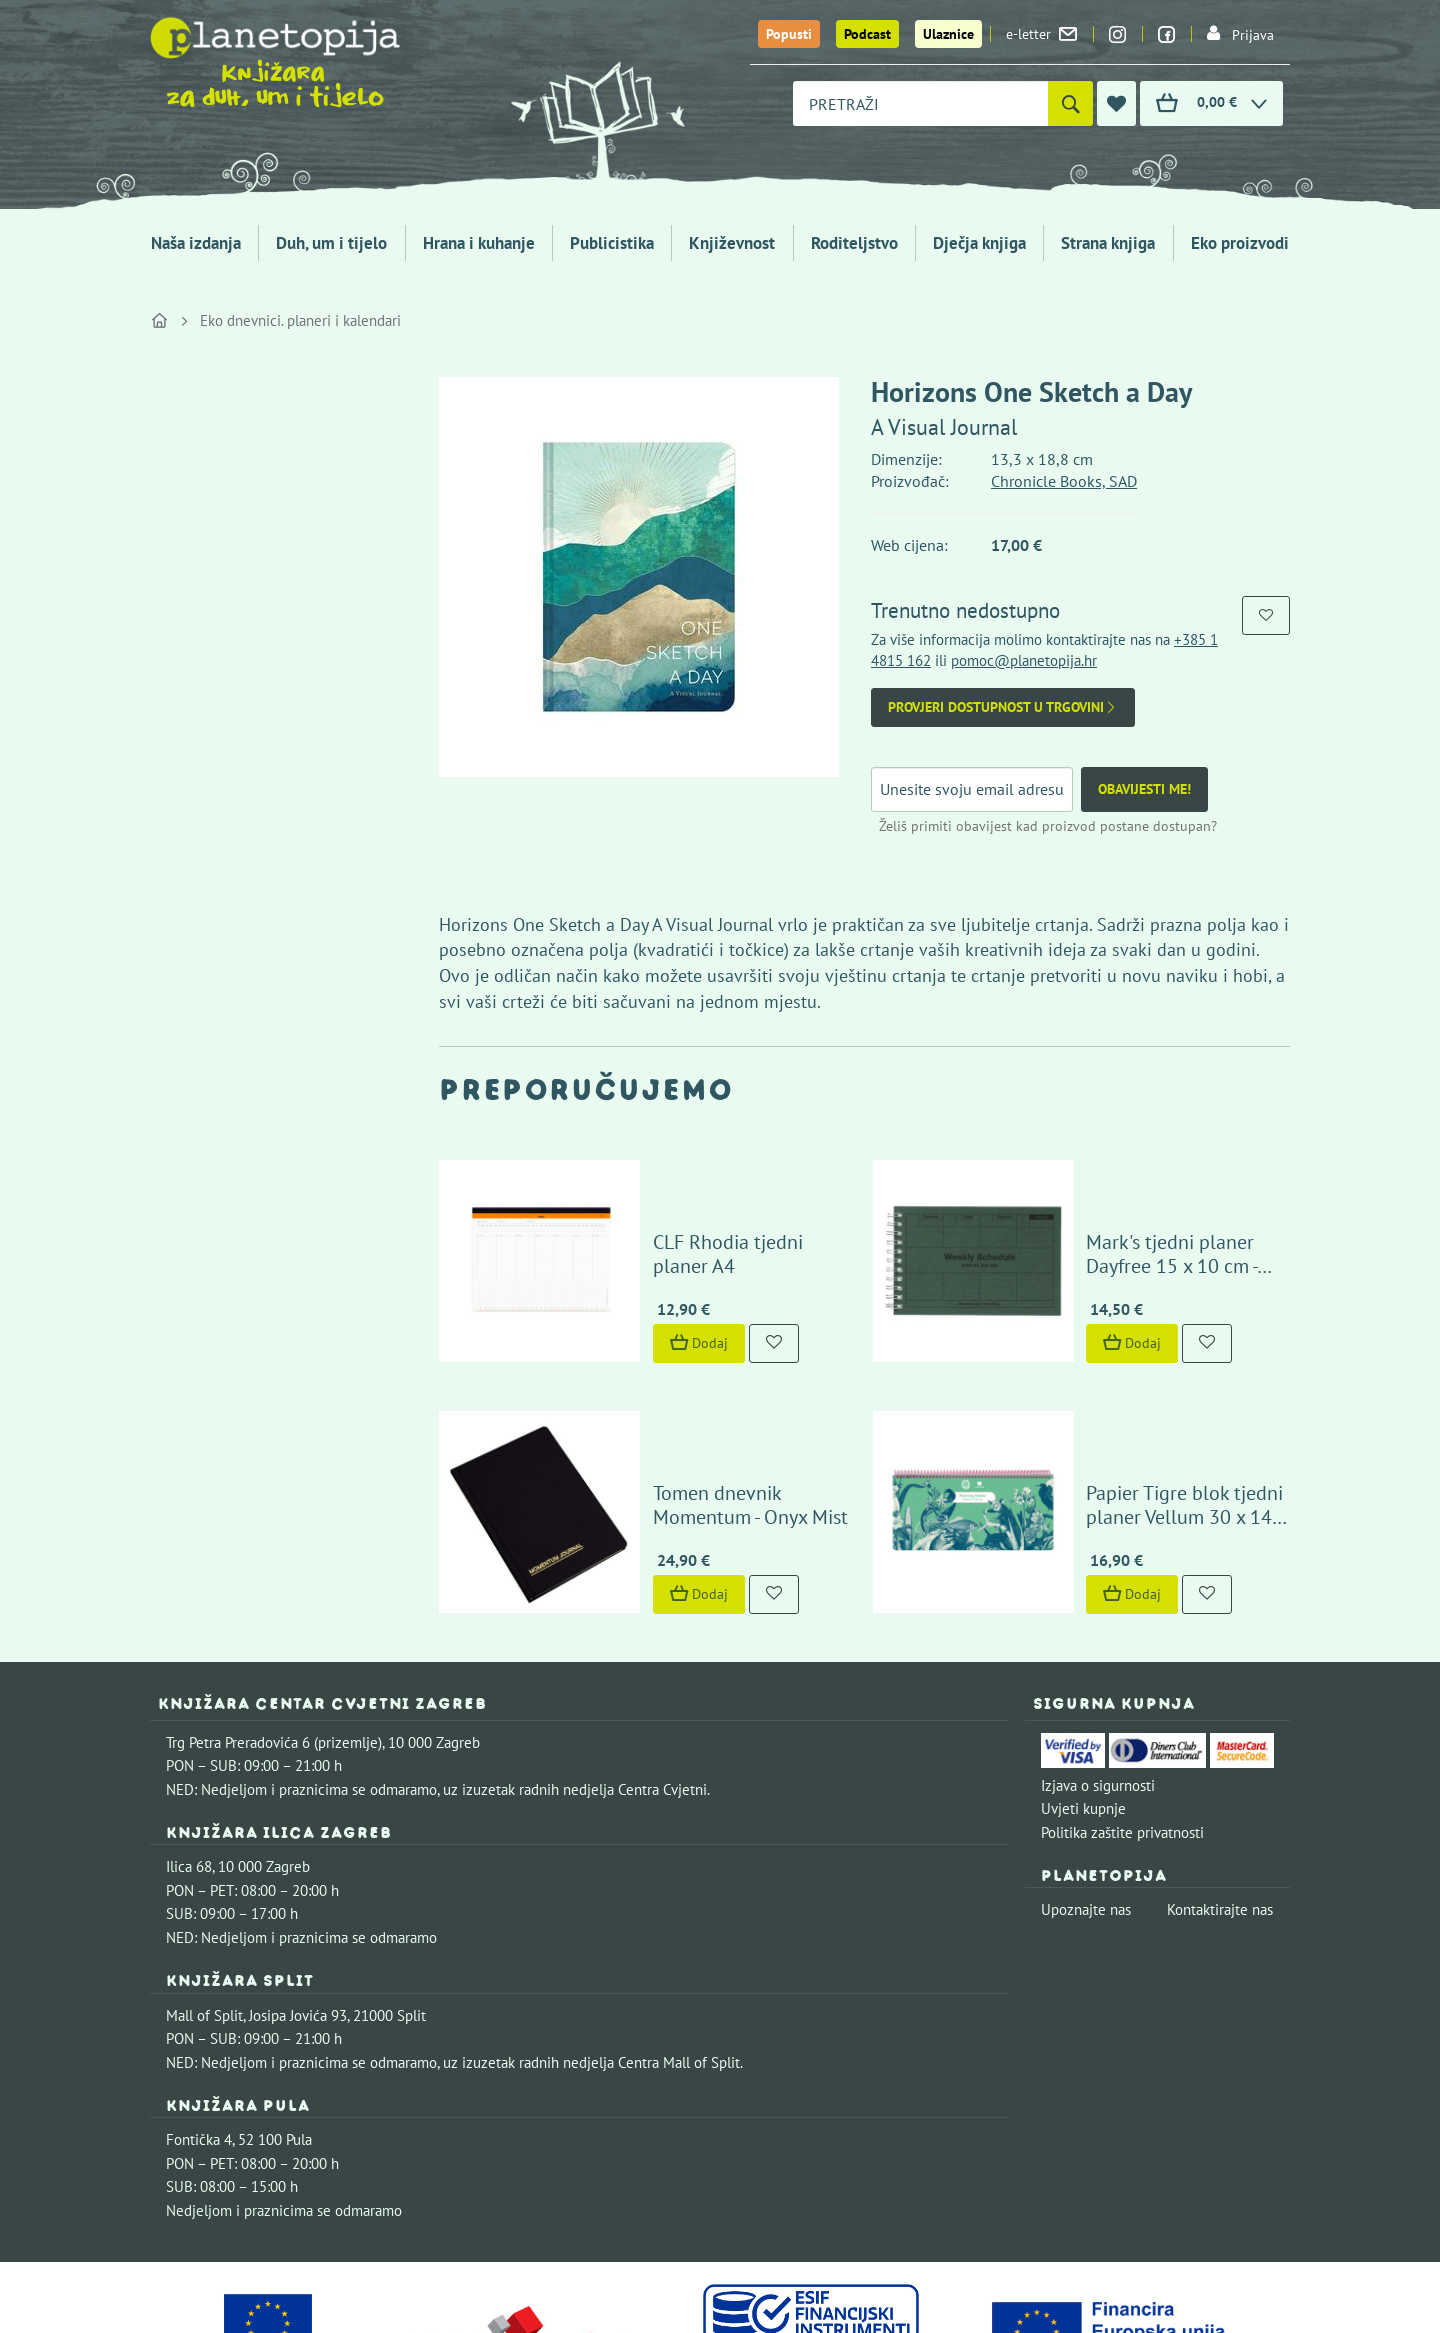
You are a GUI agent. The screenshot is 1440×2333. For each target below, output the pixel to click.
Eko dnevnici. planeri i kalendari (300, 320)
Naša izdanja (196, 243)
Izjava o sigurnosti (1098, 1659)
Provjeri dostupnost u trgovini (1003, 707)
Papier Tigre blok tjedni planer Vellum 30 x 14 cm (1157, 1379)
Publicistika (612, 243)
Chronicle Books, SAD (1064, 481)
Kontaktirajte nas (1220, 1784)
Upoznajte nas (1086, 1784)
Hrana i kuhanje (479, 243)
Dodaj (641, 1280)
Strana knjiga (1108, 243)
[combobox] (920, 103)
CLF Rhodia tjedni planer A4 (713, 1203)
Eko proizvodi (1240, 243)
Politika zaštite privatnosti (1122, 1706)
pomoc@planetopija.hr (1024, 660)
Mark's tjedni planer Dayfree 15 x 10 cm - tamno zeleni (1148, 1191)
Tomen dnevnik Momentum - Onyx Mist (714, 1379)
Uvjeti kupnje (1083, 1682)
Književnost (732, 243)
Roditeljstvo (854, 243)
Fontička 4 (199, 2013)
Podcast (867, 34)
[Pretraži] (1070, 103)
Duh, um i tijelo (331, 243)
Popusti (789, 34)
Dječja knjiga (979, 243)
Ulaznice (948, 34)
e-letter (1041, 34)
